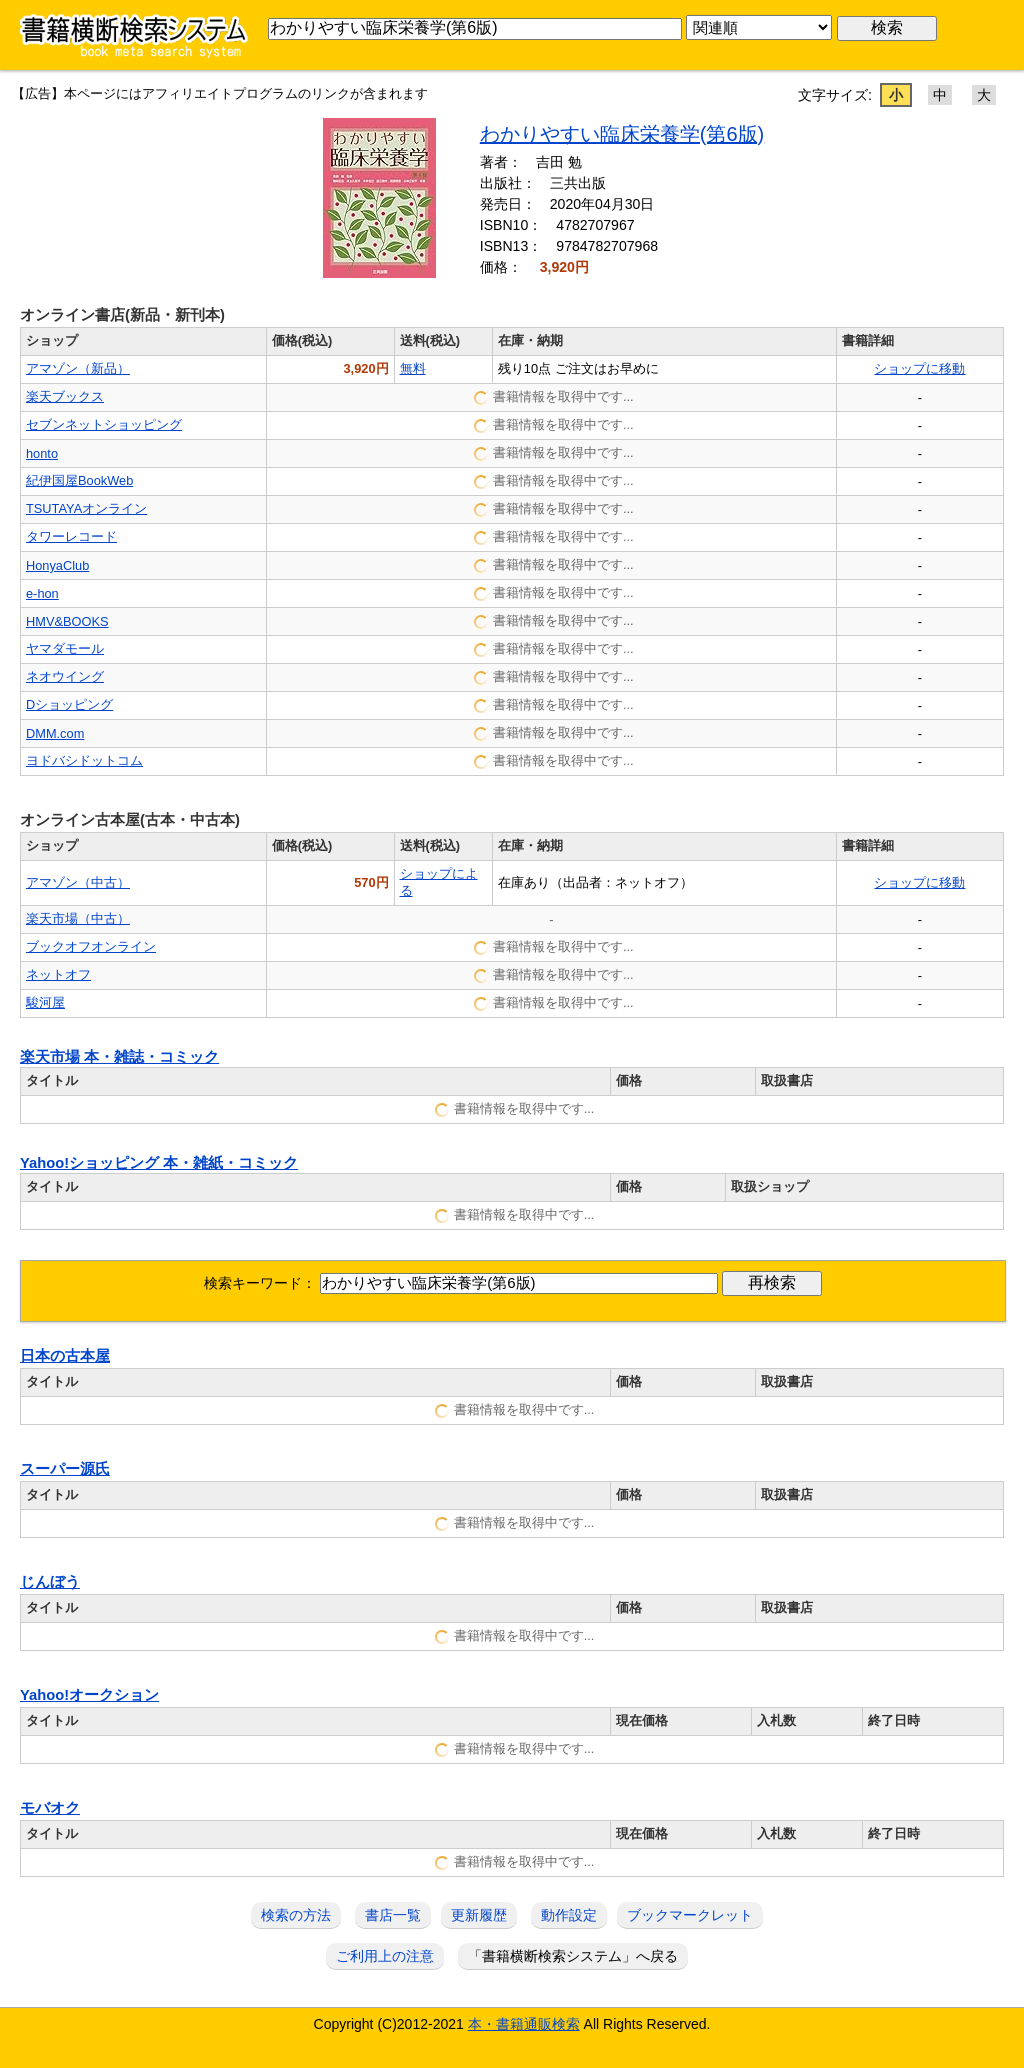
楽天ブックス (65, 396)
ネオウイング (65, 676)
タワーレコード (71, 536)
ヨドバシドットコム (84, 760)
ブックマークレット (690, 1915)
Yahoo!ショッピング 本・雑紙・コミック (159, 1163)
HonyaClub (57, 565)
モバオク (50, 1808)
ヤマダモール (65, 648)
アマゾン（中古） (78, 882)
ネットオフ (58, 974)
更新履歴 (479, 1915)
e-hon (42, 593)
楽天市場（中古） (78, 918)
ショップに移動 (919, 368)
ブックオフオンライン (91, 946)
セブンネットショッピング (104, 424)
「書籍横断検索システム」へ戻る (573, 1956)
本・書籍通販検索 (524, 2024)
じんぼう (50, 1582)
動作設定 (569, 1915)
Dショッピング (69, 704)
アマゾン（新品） (78, 368)
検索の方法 (296, 1915)
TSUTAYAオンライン (86, 508)
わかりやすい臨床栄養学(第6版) (622, 134)
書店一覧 (393, 1915)
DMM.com (55, 733)
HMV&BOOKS (67, 621)
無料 (413, 368)
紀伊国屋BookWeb (79, 480)
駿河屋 (45, 1002)
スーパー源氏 (65, 1469)
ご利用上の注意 (385, 1956)
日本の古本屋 (65, 1356)
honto (42, 453)
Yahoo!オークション (89, 1695)
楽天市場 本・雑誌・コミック (119, 1057)
